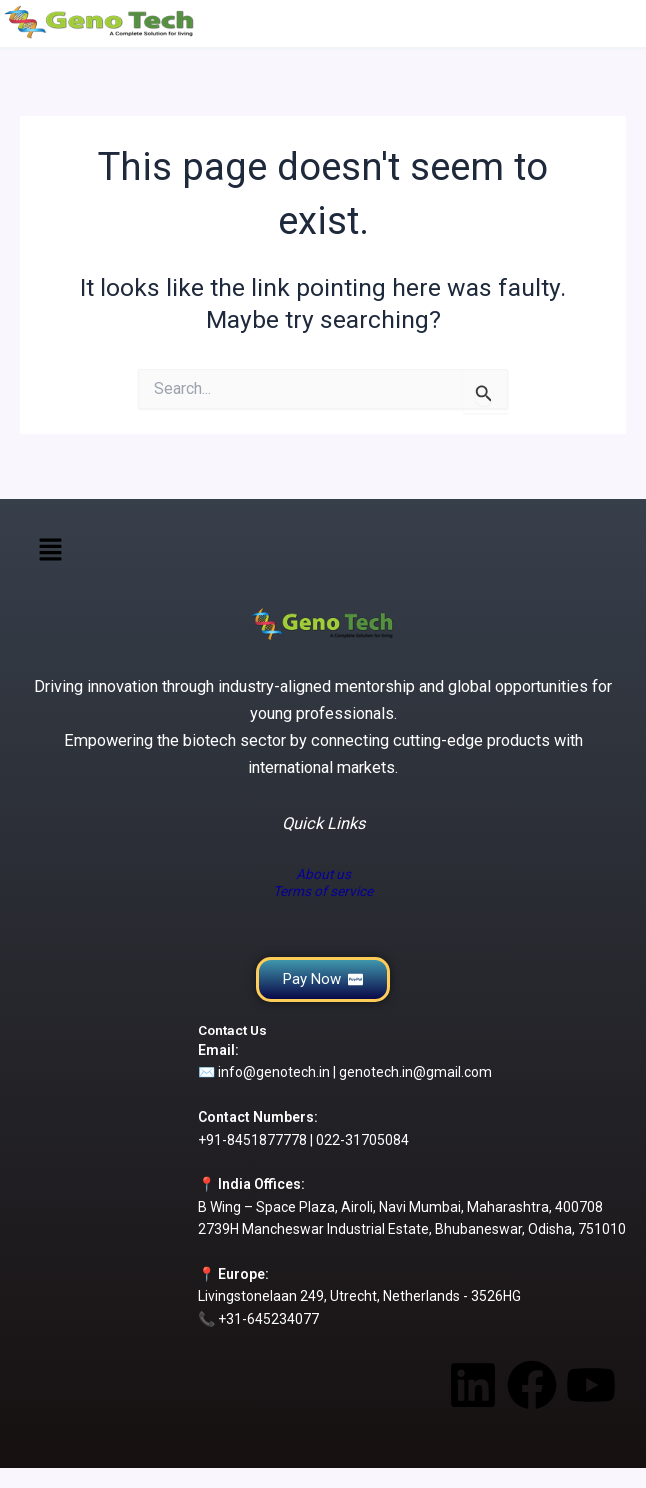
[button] (50, 551)
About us (323, 874)
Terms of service (323, 891)
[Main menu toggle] (623, 22)
